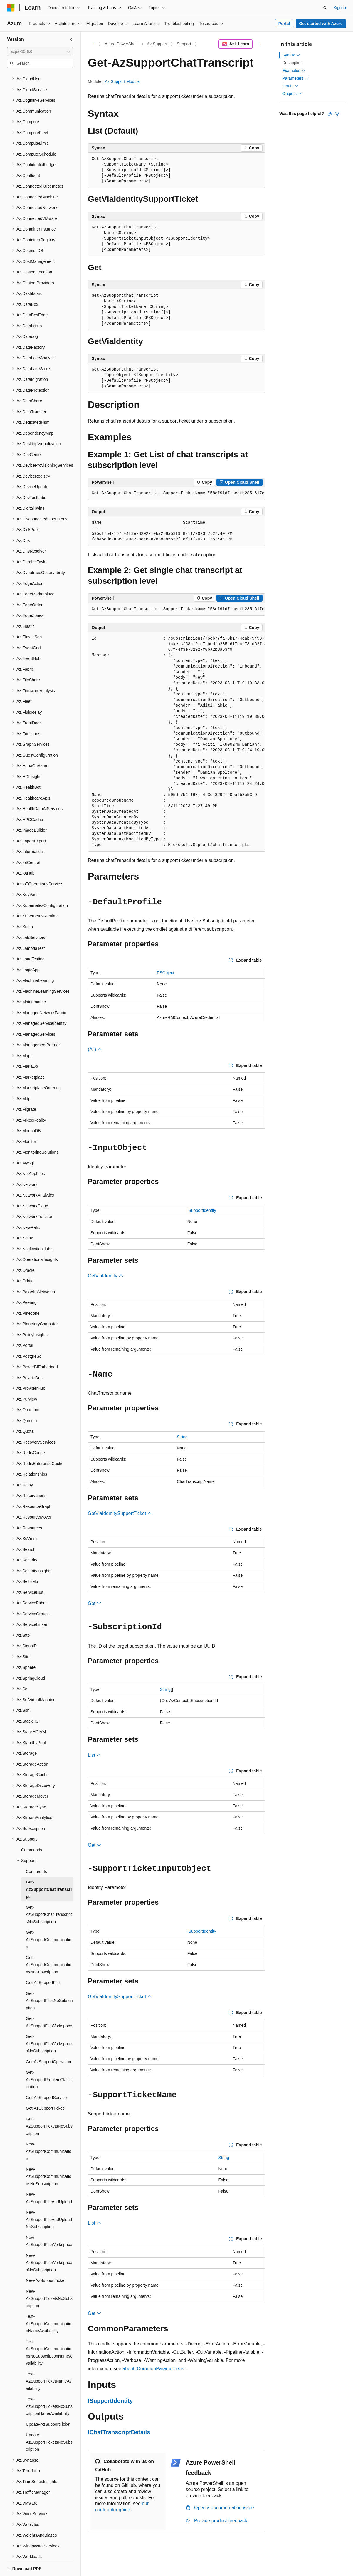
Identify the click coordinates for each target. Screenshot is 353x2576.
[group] (176, 493)
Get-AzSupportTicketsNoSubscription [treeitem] (49, 2105)
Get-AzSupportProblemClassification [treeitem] (49, 2059)
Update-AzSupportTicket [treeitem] (48, 2404)
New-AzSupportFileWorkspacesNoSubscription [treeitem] (49, 2242)
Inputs (290, 86)
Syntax (291, 55)
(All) (95, 1049)
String (182, 1436)
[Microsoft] (11, 8)
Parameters (295, 78)
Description (292, 62)
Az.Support (157, 43)
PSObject (165, 972)
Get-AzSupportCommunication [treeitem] (48, 1919)
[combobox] (40, 51)
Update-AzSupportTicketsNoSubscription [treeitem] (49, 2421)
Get (94, 1603)
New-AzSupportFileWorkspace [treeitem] (49, 2221)
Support (184, 43)
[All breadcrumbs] (93, 44)
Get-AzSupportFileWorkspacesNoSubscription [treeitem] (49, 2023)
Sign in (339, 7)
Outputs (292, 93)
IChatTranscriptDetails (119, 2432)
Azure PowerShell (121, 43)
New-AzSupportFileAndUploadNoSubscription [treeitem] (49, 2199)
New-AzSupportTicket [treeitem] (45, 2260)
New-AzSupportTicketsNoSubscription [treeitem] (49, 2278)
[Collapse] (72, 39)
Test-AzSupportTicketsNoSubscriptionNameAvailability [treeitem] (49, 2385)
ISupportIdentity (201, 1210)
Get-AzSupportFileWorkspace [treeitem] (49, 2002)
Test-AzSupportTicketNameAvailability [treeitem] (49, 2360)
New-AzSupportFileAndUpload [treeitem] (49, 2178)
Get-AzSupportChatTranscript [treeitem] (49, 1868)
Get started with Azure (320, 23)
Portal (284, 23)
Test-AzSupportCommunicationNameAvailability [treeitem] (48, 2303)
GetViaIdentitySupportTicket (120, 1513)
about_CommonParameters (151, 2368)
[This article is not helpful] (336, 113)
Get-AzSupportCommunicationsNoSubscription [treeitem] (48, 1944)
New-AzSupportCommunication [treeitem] (48, 2130)
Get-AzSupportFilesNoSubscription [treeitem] (49, 1980)
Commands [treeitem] (31, 1829)
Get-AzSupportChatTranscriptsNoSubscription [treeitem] (49, 1894)
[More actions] (260, 44)
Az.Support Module (122, 81)
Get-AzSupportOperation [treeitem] (48, 2041)
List (94, 1755)
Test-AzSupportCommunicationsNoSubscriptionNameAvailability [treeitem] (49, 2332)
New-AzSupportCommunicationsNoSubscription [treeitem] (48, 2156)
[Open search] (325, 8)
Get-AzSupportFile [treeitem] (43, 1962)
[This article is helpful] (329, 113)
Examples (293, 70)
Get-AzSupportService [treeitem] (46, 2077)
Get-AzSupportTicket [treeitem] (45, 2088)
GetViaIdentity (105, 1275)
